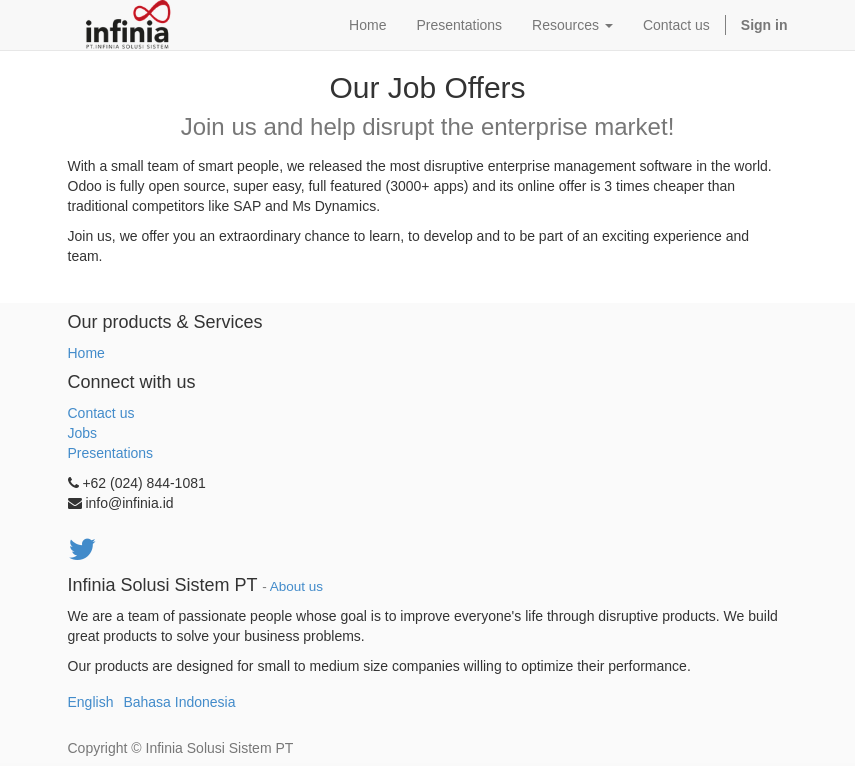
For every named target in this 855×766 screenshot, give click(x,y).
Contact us (101, 413)
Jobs (83, 433)
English (91, 702)
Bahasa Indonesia (179, 702)
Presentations (111, 453)
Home (86, 353)
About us (296, 586)
